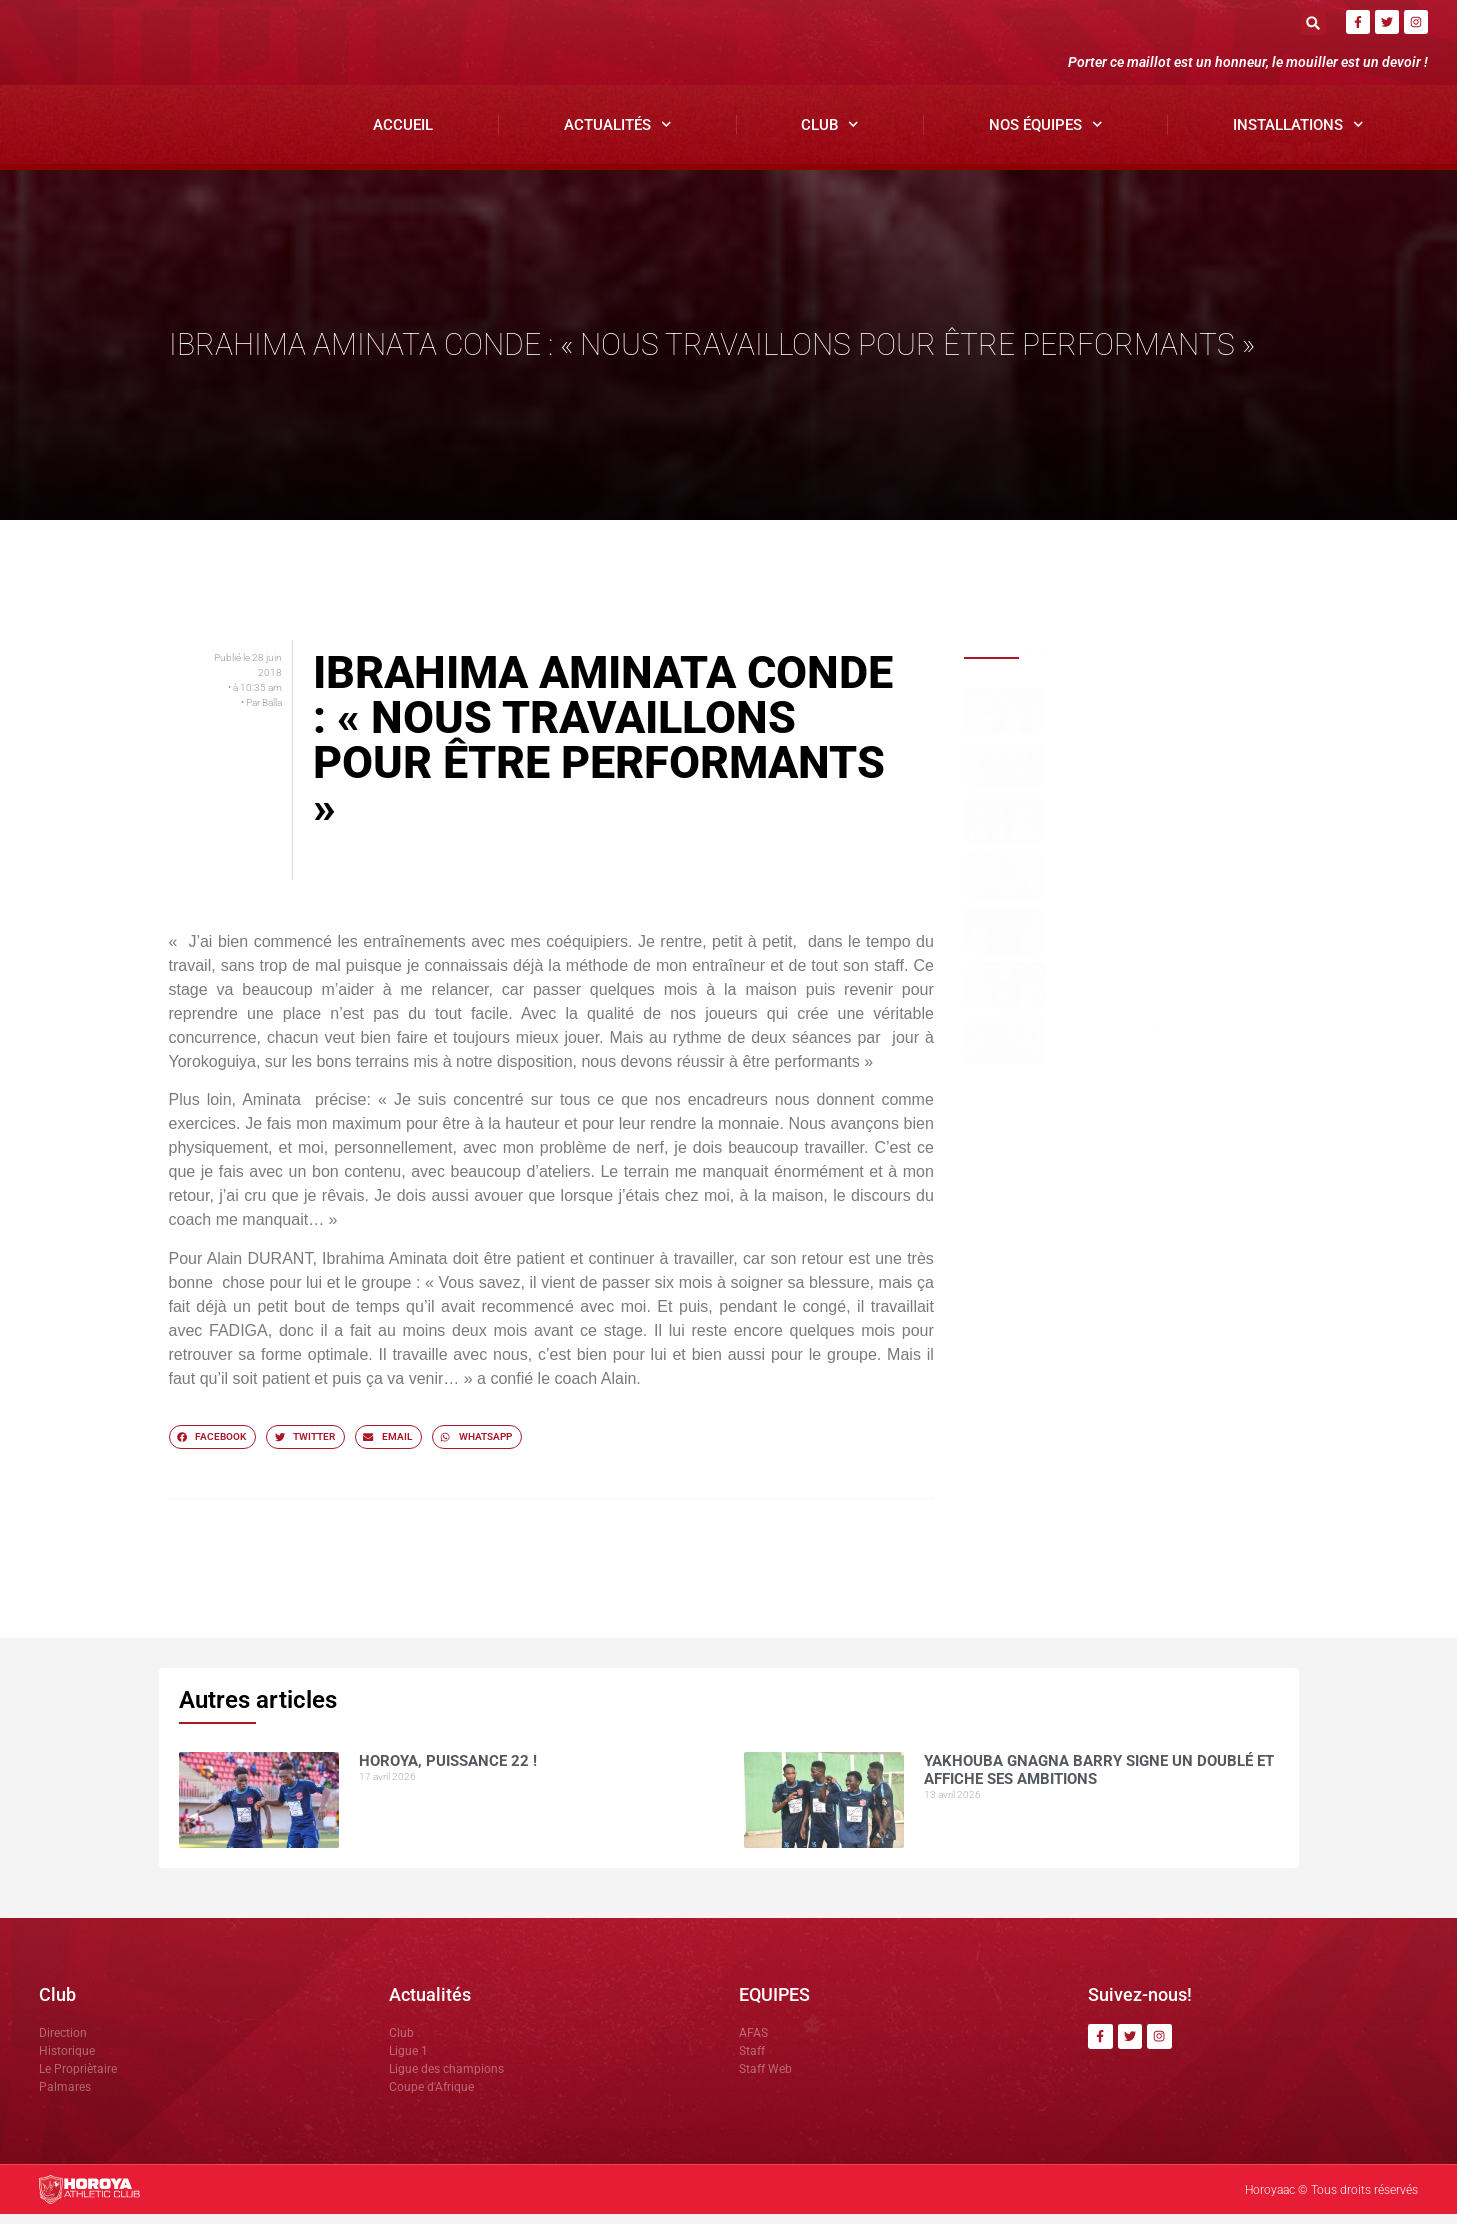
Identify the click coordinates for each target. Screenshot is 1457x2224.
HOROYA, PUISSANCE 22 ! (1114, 707)
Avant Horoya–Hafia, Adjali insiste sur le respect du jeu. (1153, 990)
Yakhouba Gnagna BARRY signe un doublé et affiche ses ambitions (1148, 769)
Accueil (403, 134)
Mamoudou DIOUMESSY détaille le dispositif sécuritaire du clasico (1147, 879)
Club (830, 133)
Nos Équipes (1046, 133)
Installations (1298, 133)
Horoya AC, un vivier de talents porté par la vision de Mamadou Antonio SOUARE (1161, 1051)
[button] (1313, 22)
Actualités (618, 133)
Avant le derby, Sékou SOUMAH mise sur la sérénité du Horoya (1153, 934)
